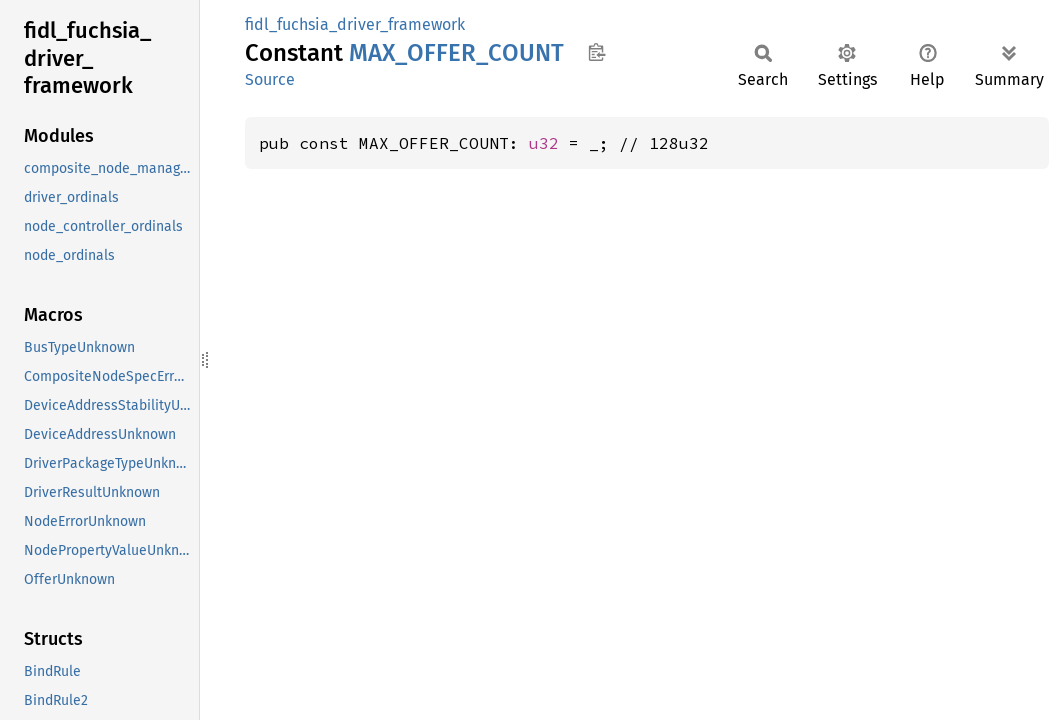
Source (270, 79)
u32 (544, 143)
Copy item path (596, 52)
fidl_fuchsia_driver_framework (355, 24)
